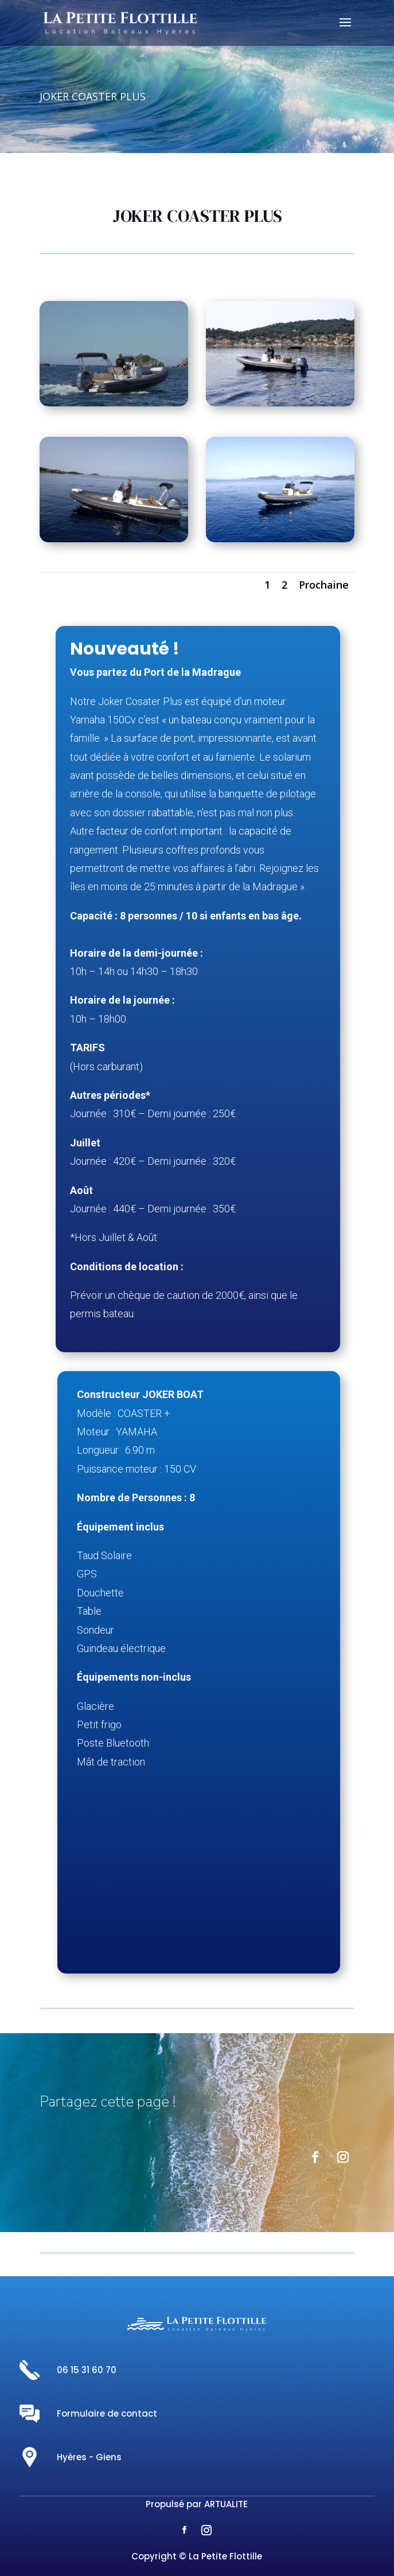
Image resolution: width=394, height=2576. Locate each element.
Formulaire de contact (107, 2413)
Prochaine (324, 585)
